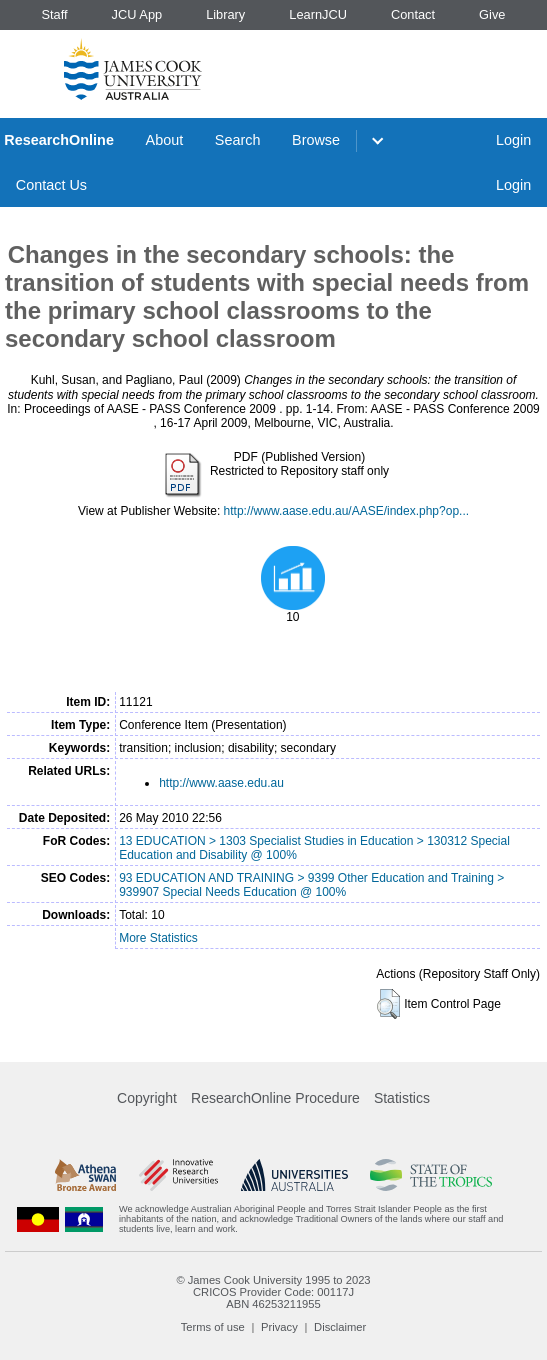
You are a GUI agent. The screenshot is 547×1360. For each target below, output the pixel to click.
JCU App (137, 14)
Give (492, 14)
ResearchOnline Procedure (275, 1098)
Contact (413, 14)
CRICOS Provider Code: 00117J (273, 1292)
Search (238, 140)
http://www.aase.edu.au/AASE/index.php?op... (347, 511)
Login (513, 140)
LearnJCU (318, 14)
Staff (54, 14)
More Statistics (158, 938)
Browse (316, 140)
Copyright (147, 1098)
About (165, 140)
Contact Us (51, 185)
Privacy (279, 1327)
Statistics (402, 1098)
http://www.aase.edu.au (221, 783)
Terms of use (213, 1327)
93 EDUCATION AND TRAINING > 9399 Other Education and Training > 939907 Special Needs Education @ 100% (311, 885)
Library (225, 14)
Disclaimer (340, 1327)
